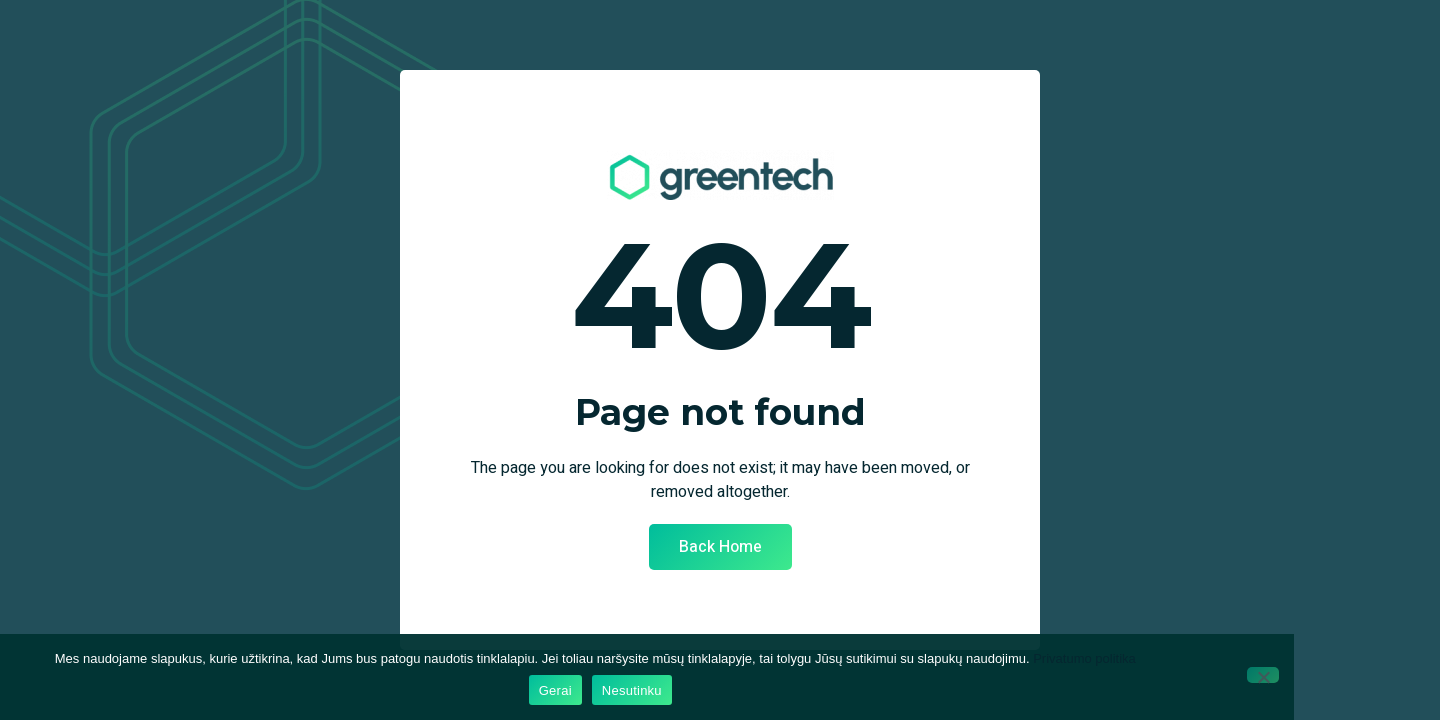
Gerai (555, 690)
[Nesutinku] (1263, 675)
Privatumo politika (1084, 658)
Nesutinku (632, 690)
